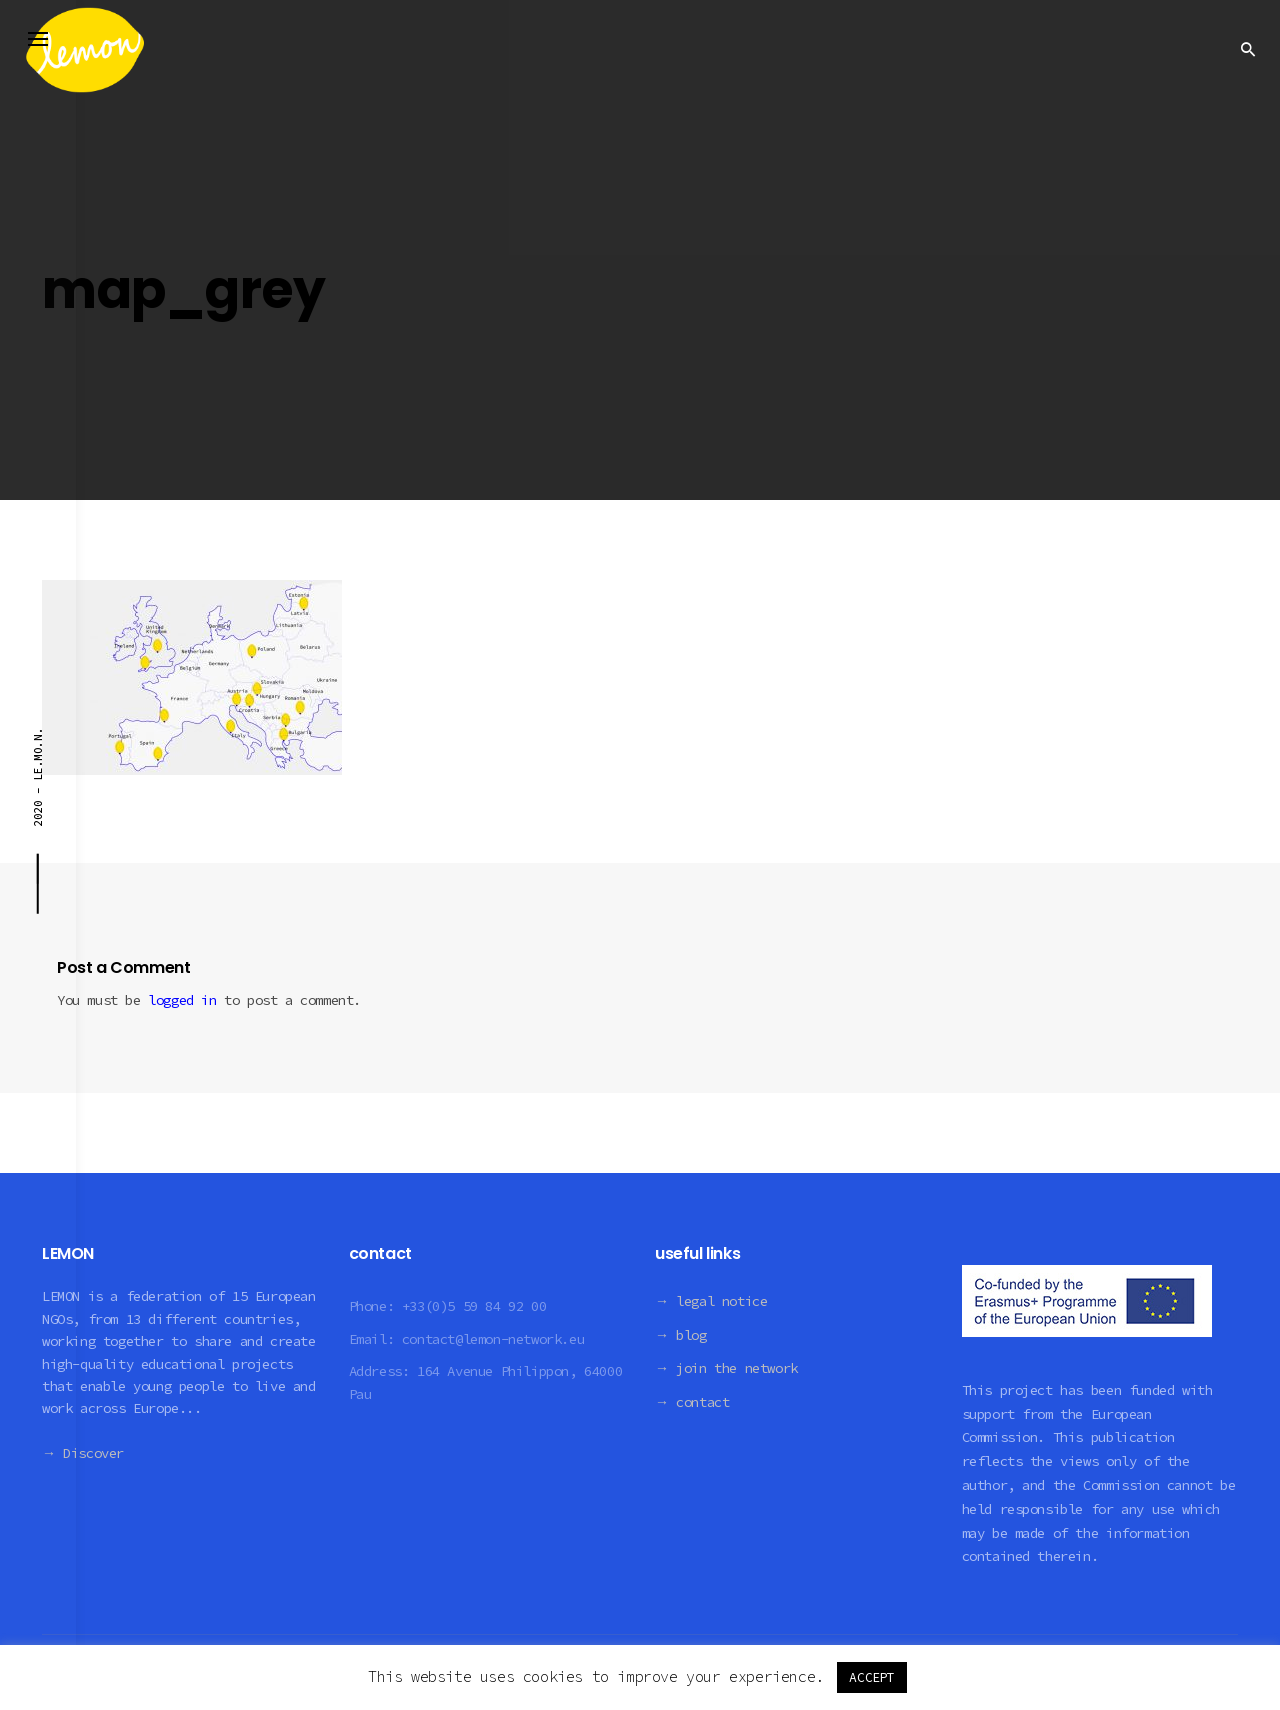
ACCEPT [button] (872, 1677)
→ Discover (83, 1453)
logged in (182, 1000)
